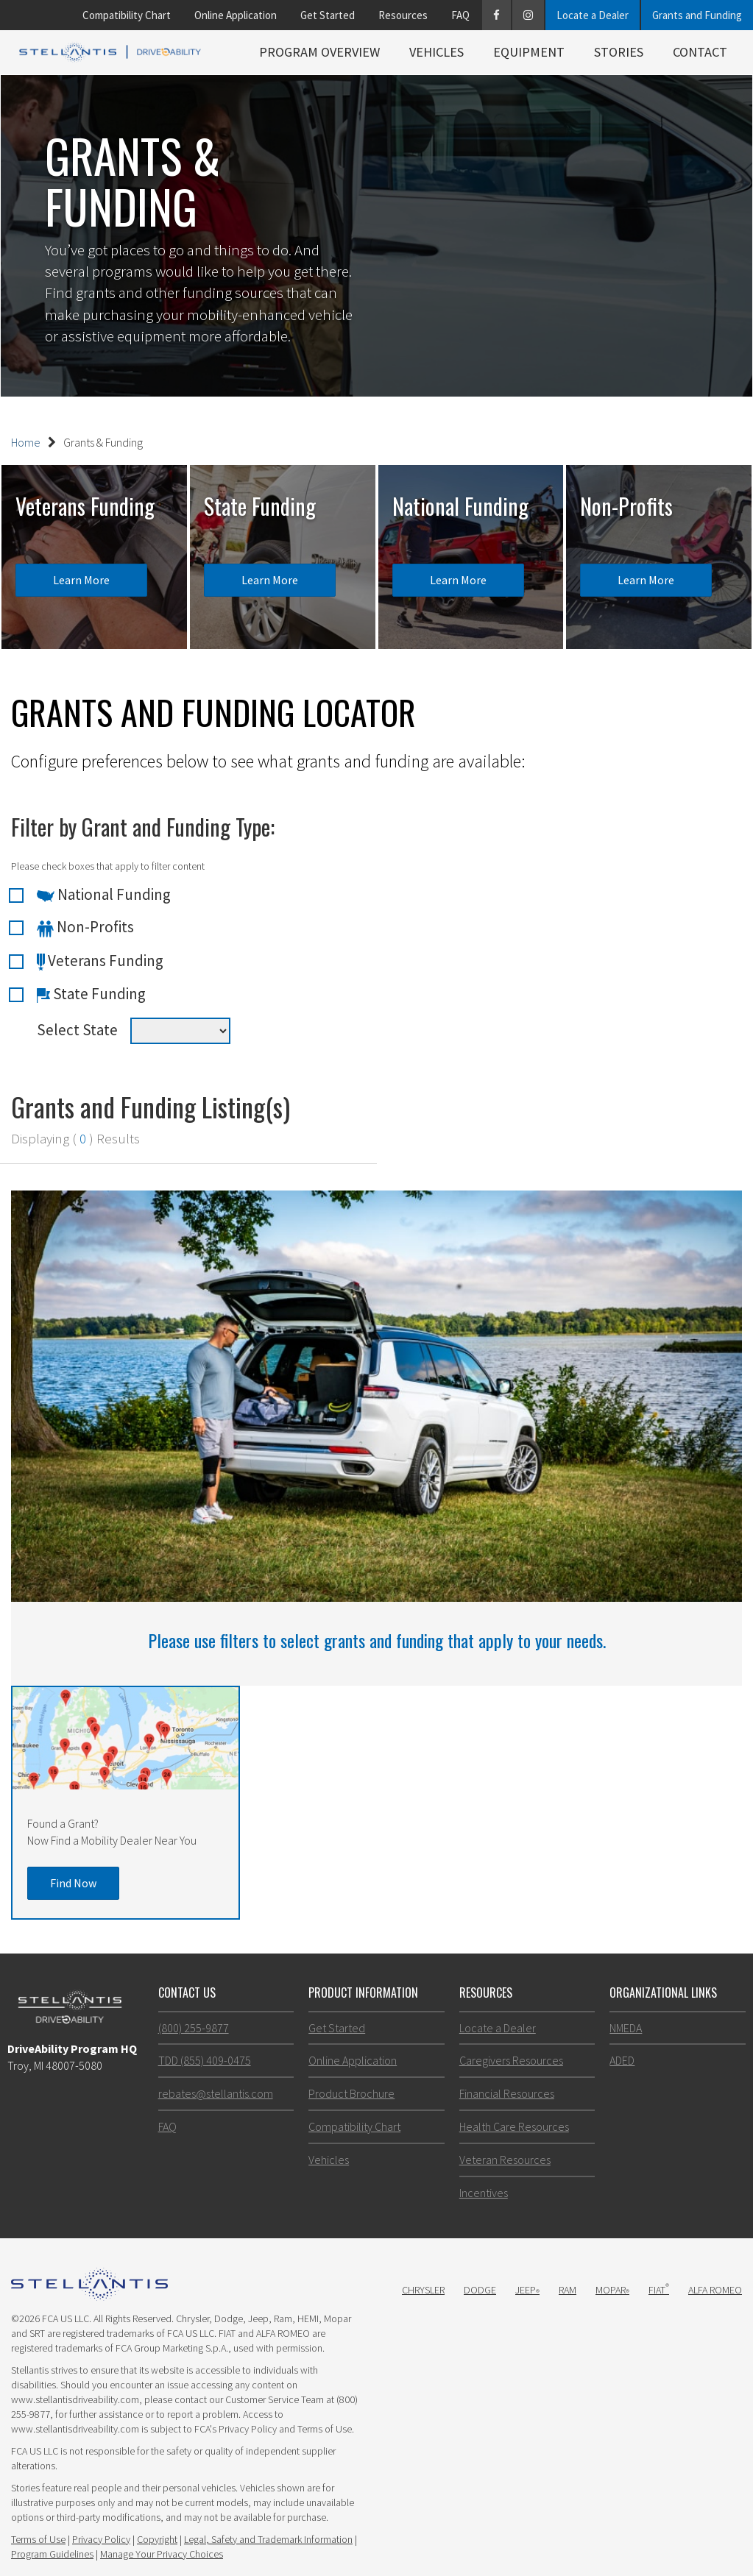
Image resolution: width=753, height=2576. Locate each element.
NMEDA (625, 2027)
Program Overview (319, 51)
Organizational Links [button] (663, 1992)
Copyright (157, 2539)
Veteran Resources (505, 2159)
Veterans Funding (100, 961)
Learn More (81, 579)
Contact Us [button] (187, 1992)
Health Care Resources (514, 2126)
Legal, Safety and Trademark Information (268, 2539)
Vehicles (436, 51)
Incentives (483, 2192)
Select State (77, 1030)
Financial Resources (506, 2093)
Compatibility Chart (126, 15)
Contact (700, 51)
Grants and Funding (697, 15)
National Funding (104, 895)
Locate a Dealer (592, 15)
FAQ (460, 15)
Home (25, 442)
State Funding (91, 994)
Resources (403, 15)
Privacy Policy (101, 2539)
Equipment (529, 51)
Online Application (235, 15)
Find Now (73, 1883)
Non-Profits (85, 927)
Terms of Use (38, 2539)
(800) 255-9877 (193, 2027)
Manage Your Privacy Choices (161, 2554)
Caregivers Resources (511, 2060)
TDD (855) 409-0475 (204, 2060)
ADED (621, 2060)
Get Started (327, 15)
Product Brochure (351, 2093)
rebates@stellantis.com (215, 2093)
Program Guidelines (52, 2554)
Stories (618, 51)
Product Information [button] (363, 1992)
